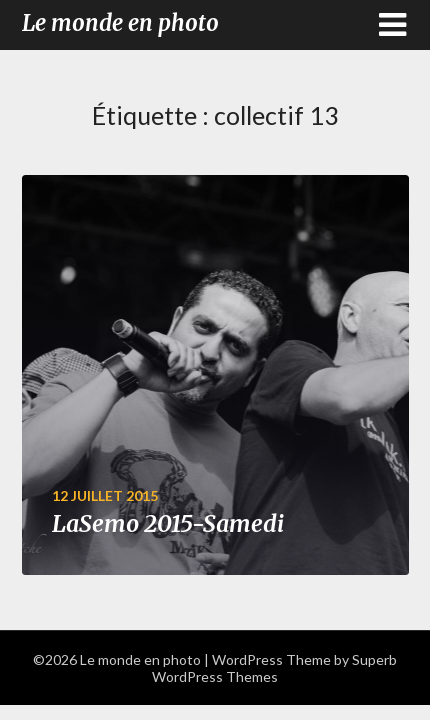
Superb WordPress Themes (274, 668)
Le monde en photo (120, 23)
